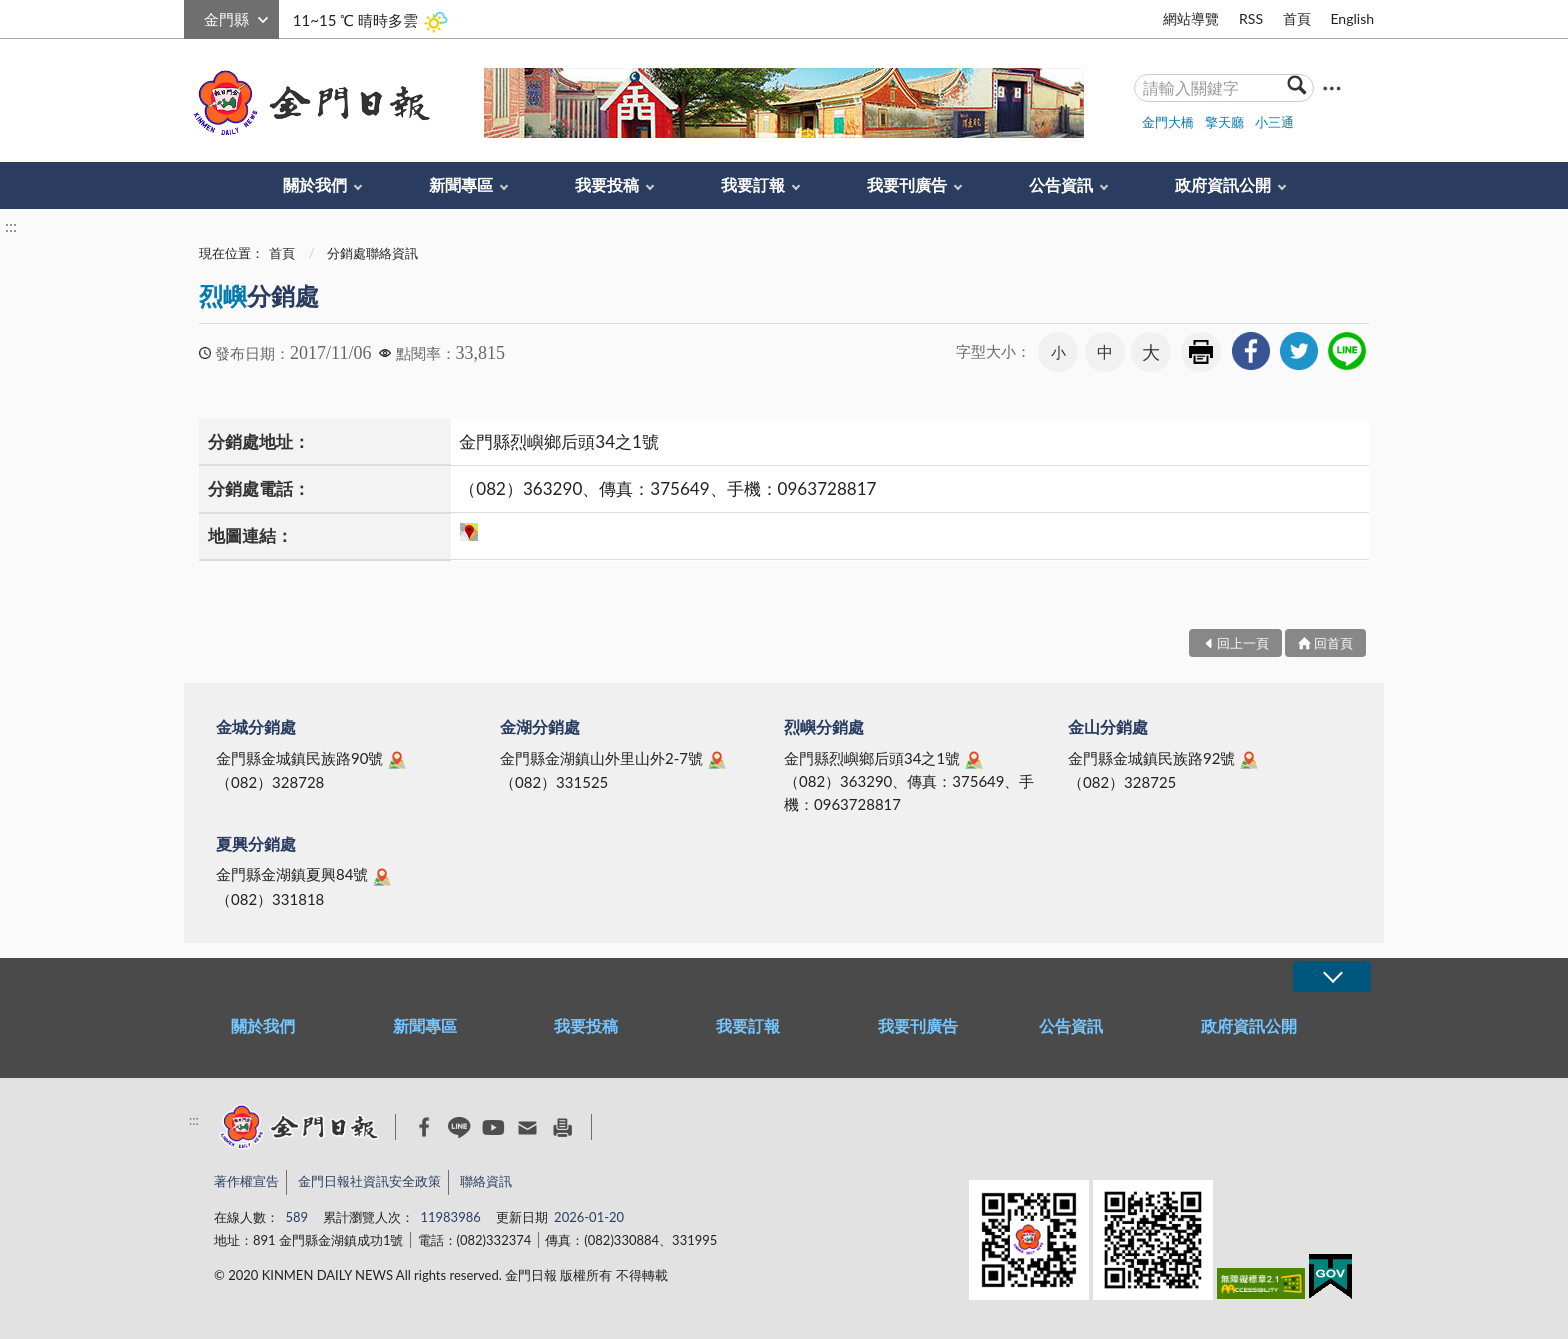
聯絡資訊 (486, 1181)
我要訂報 (753, 184)
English (1352, 18)
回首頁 (1333, 643)
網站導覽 (1191, 18)
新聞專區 (461, 184)
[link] (1251, 351)
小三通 (1274, 122)
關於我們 (315, 184)
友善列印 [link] (1201, 352)
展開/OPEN (1332, 976)
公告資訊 (1061, 184)
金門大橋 (1168, 122)
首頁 (1297, 18)
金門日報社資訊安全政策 (369, 1181)
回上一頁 (1243, 643)
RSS (1251, 18)
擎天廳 (1224, 122)
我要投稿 (607, 184)
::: (195, 16)
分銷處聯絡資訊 (372, 253)
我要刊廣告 (907, 184)
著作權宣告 (246, 1181)
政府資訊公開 (1223, 184)
